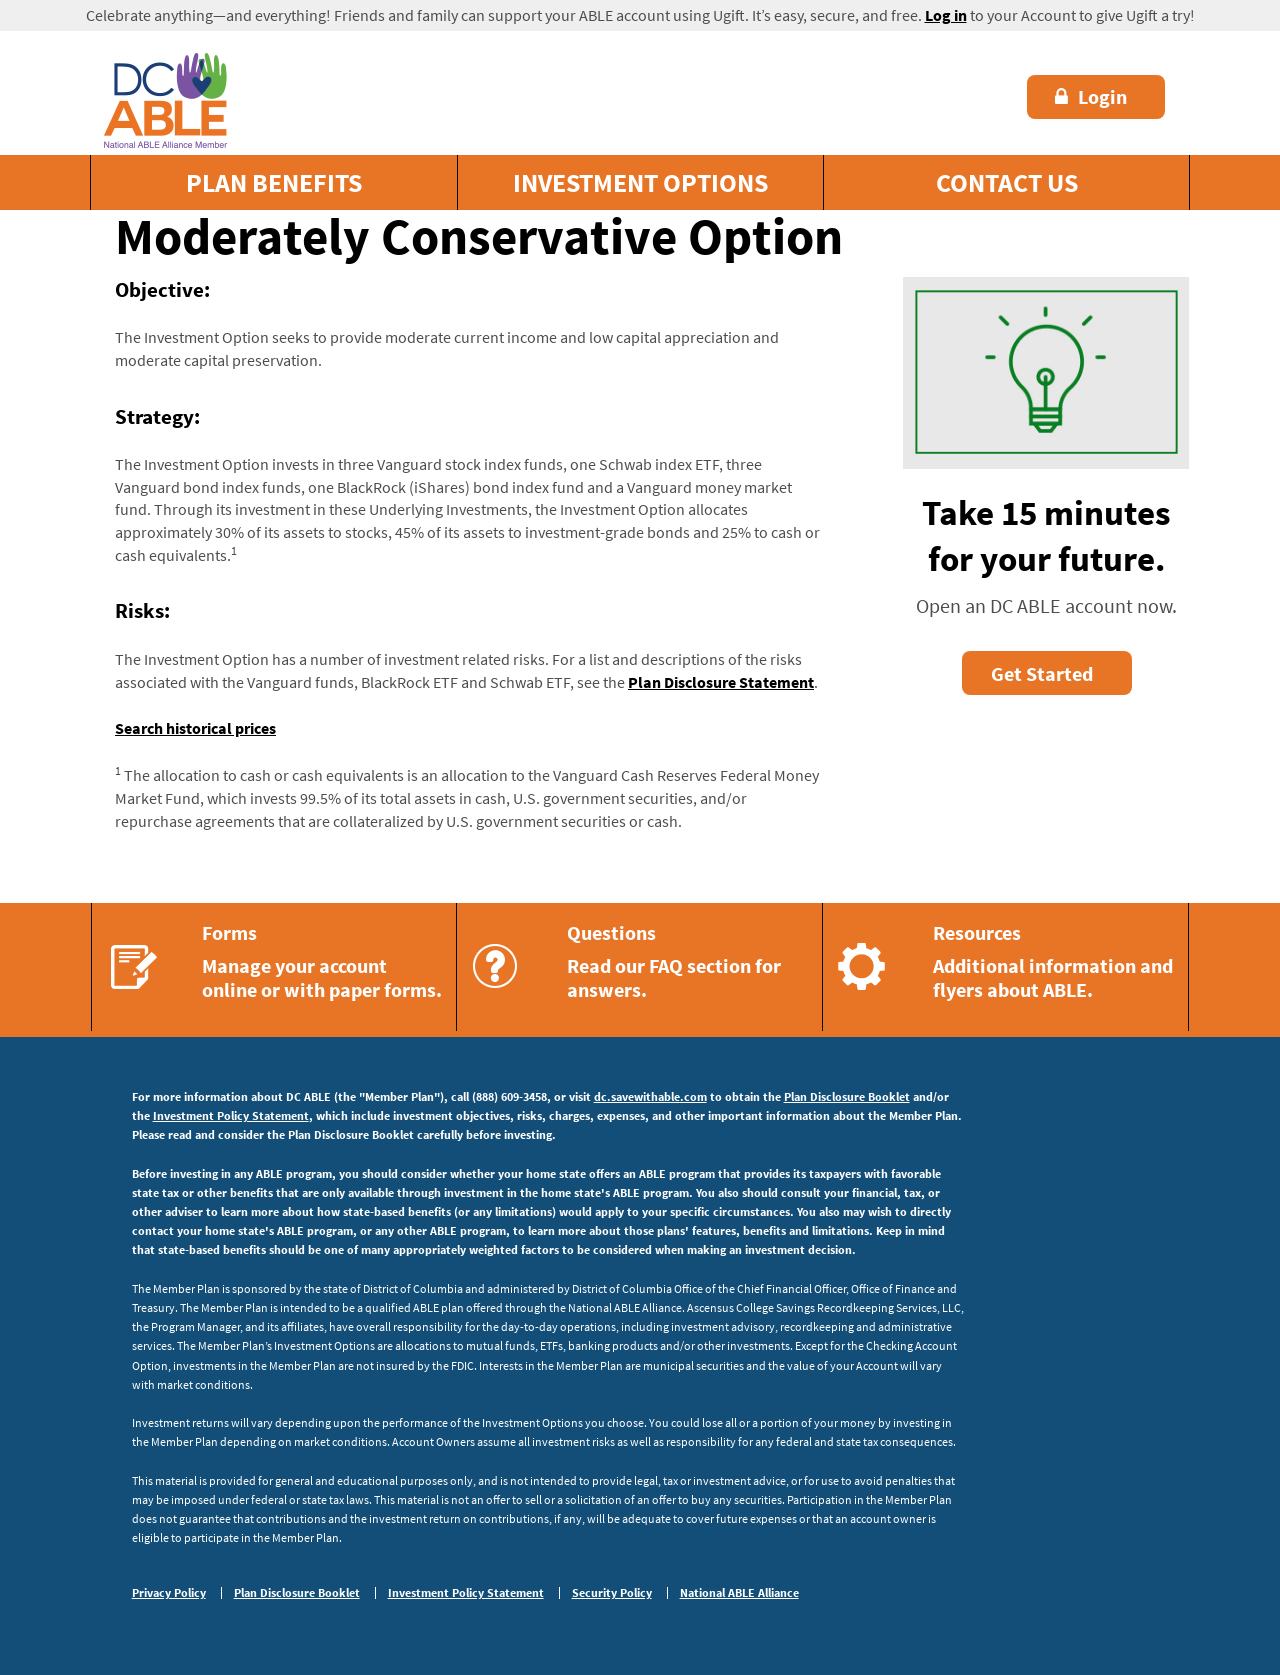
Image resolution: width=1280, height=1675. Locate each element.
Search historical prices (195, 728)
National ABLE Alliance (739, 1593)
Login (1091, 96)
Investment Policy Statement (231, 1115)
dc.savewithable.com (650, 1096)
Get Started (1042, 673)
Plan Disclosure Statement (721, 682)
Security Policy (612, 1593)
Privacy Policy (169, 1593)
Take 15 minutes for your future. (1046, 536)
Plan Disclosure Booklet (847, 1096)
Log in (946, 15)
